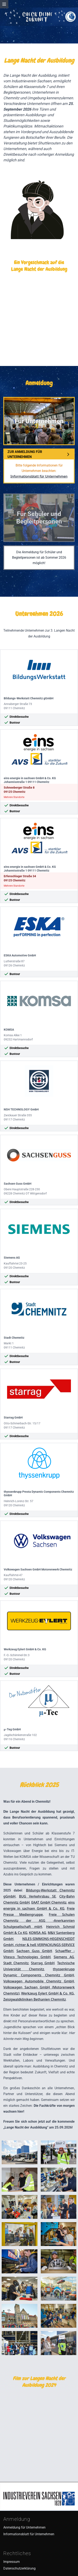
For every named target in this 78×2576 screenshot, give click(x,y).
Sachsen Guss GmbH (34, 1951)
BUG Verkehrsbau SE (37, 1896)
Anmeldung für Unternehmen (24, 2527)
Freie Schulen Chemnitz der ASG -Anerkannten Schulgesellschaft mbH (39, 1920)
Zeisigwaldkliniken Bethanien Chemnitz (34, 1999)
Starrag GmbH (43, 1963)
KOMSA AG (37, 1932)
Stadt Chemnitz (15, 1963)
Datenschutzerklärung (19, 2568)
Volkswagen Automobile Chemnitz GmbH (38, 1981)
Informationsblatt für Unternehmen (38, 476)
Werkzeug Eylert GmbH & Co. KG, (48, 1993)
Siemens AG (64, 1957)
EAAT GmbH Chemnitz (48, 1902)
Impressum (11, 2562)
